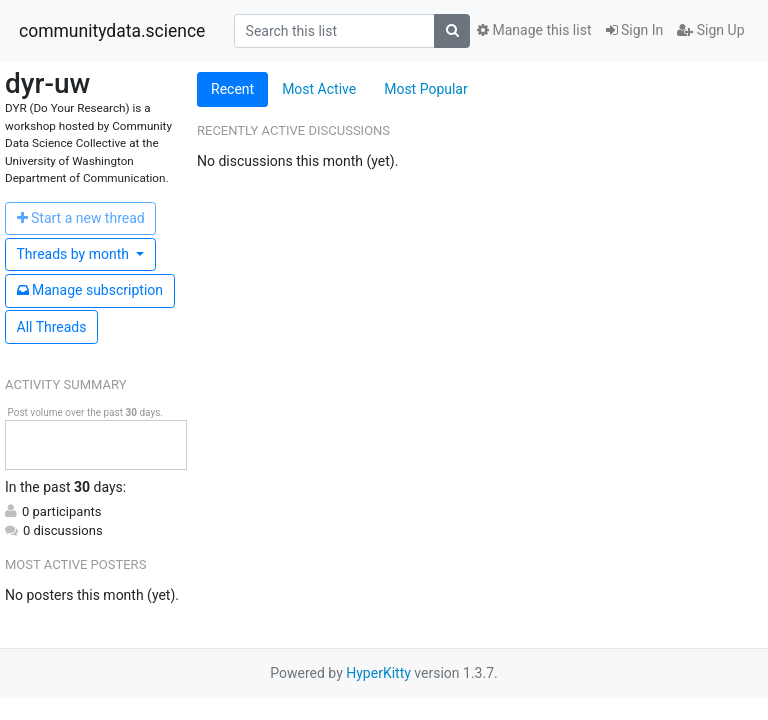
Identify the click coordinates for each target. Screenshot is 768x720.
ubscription (90, 290)
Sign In (635, 30)
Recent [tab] (232, 89)
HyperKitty (378, 673)
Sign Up (710, 30)
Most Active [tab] (319, 89)
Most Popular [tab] (426, 89)
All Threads (52, 327)
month (75, 254)
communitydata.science (112, 31)
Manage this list (534, 30)
